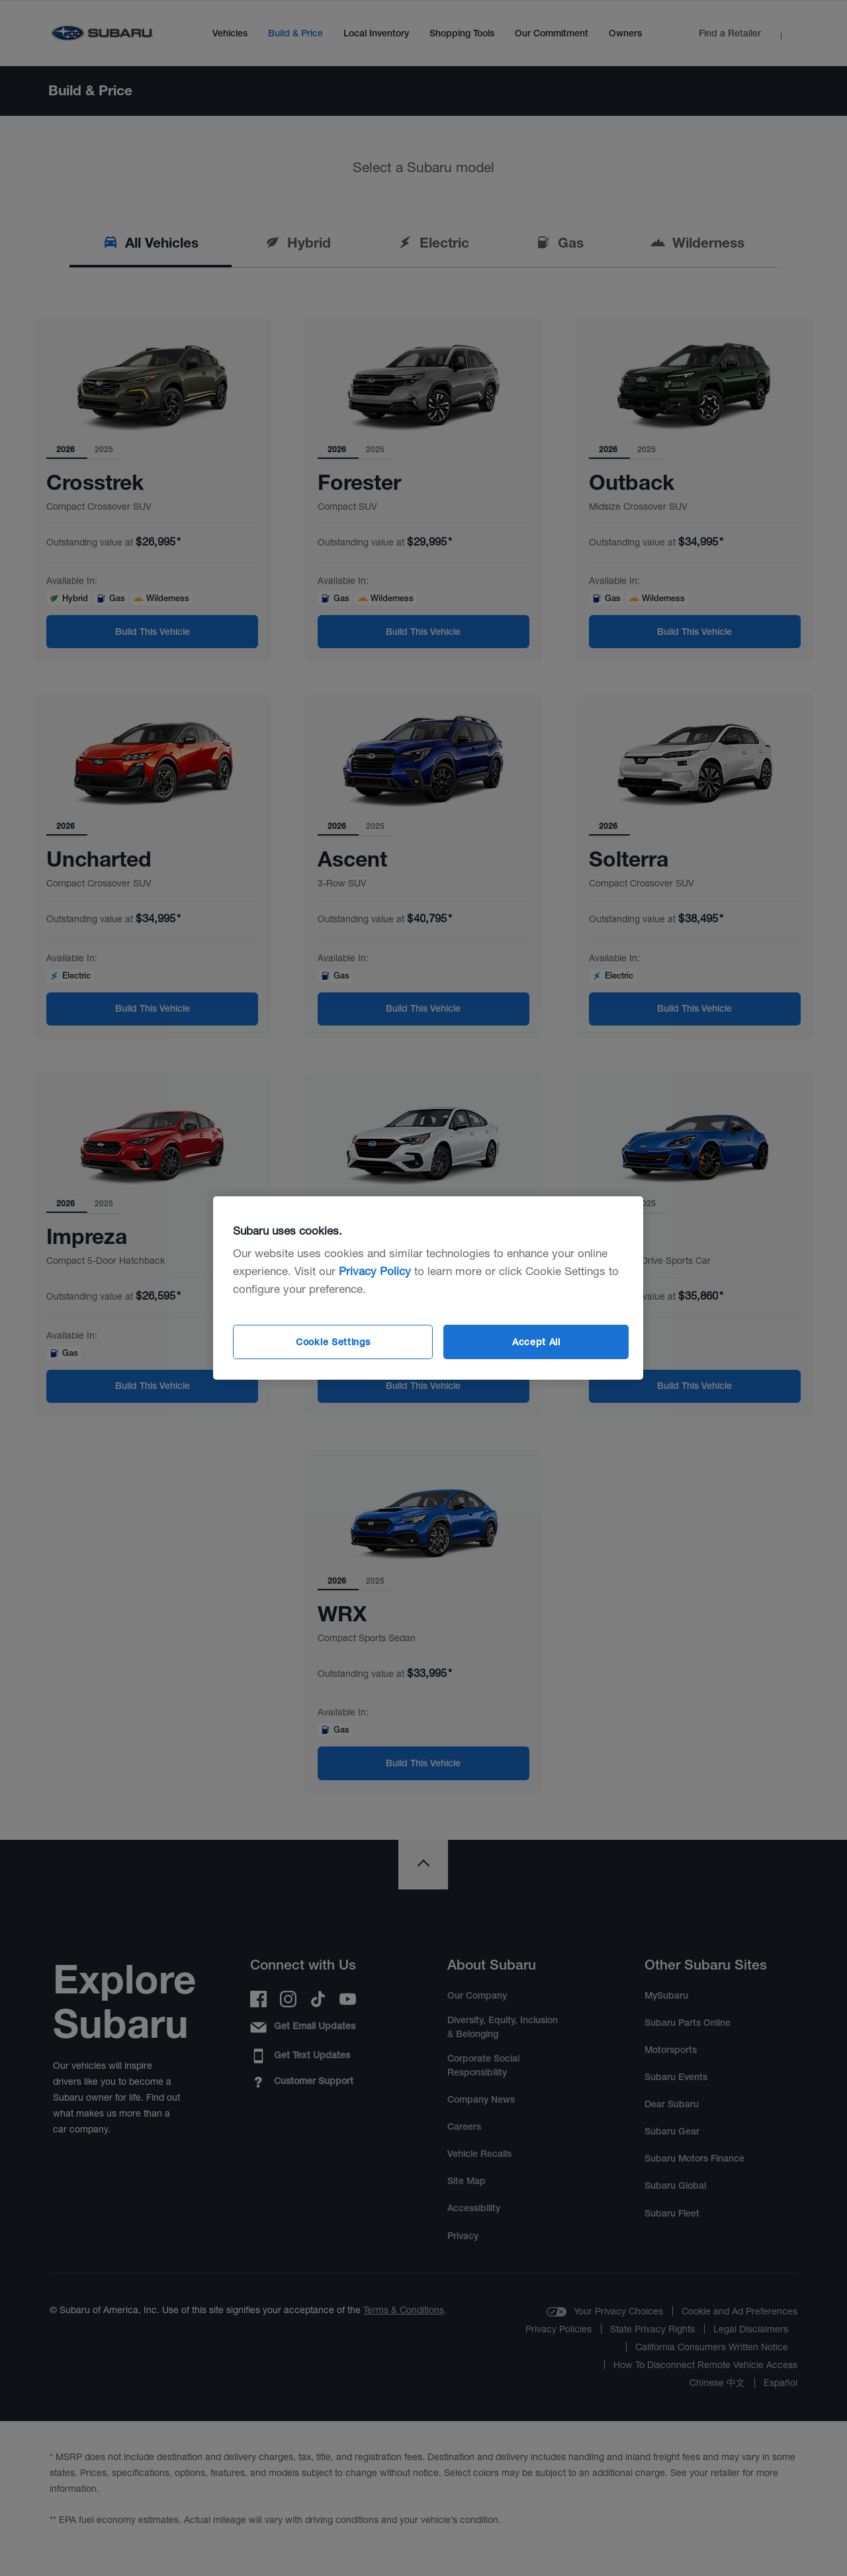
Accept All (536, 1342)
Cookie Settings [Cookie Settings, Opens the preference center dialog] (333, 1342)
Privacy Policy (375, 1271)
